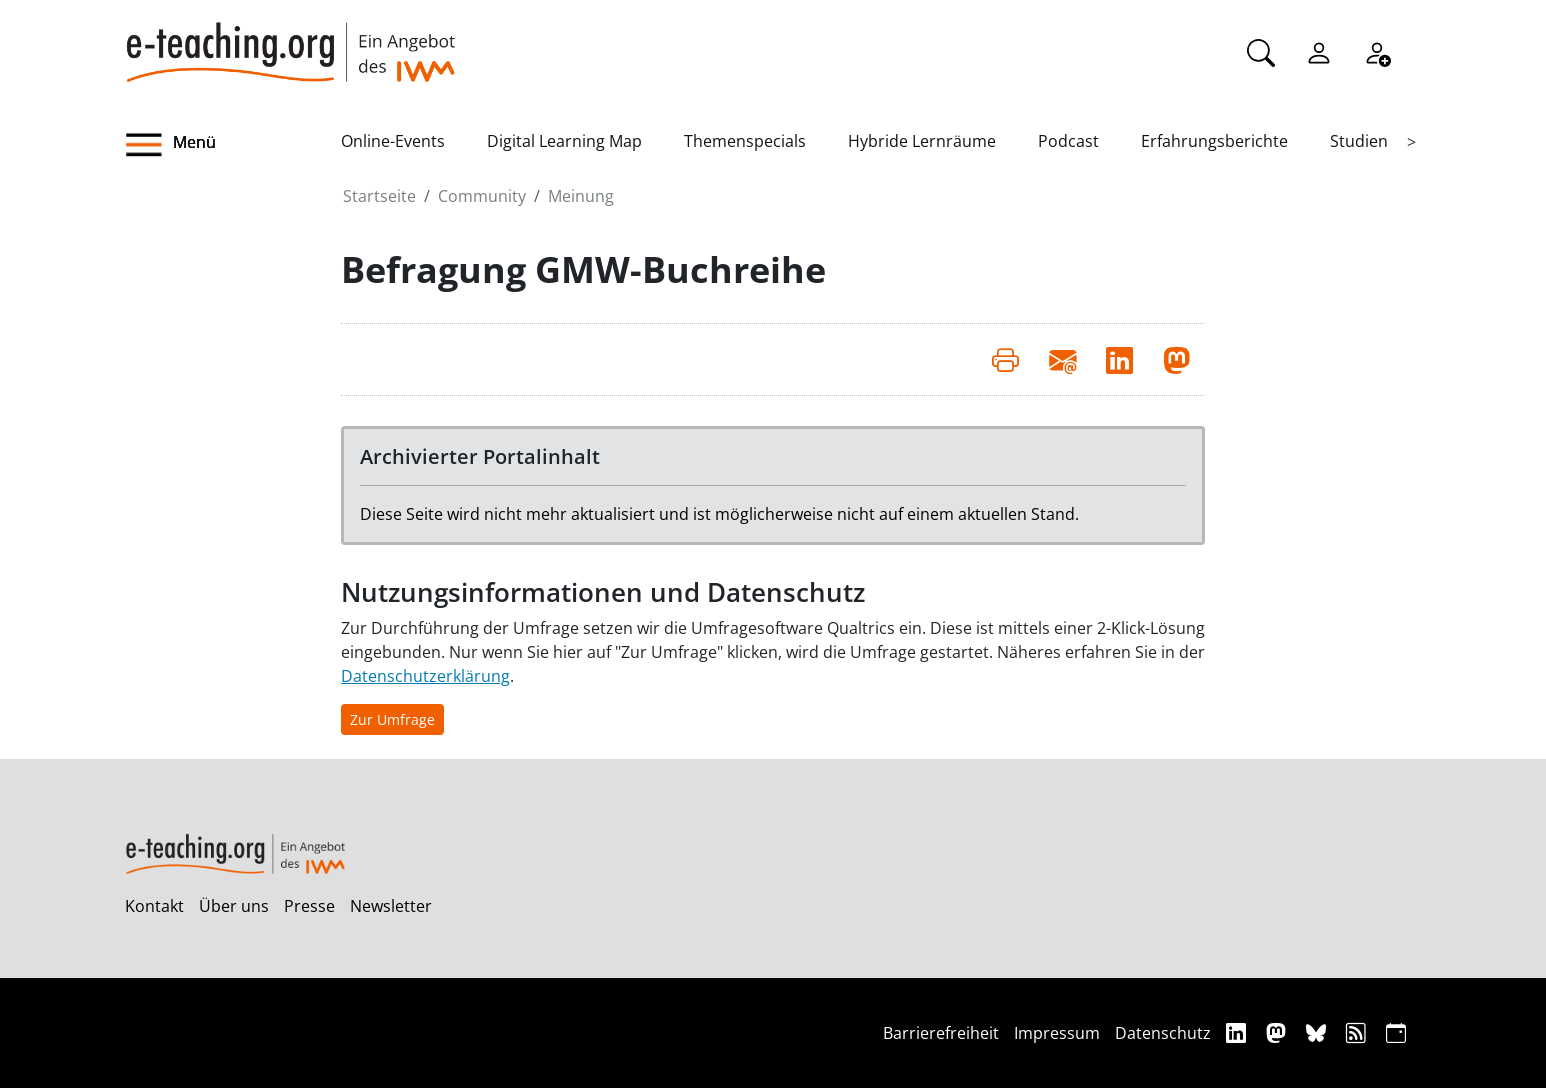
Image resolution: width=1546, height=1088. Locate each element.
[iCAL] (1396, 1032)
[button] (233, 145)
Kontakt (154, 906)
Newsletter (391, 906)
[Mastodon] (1278, 1032)
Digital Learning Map (564, 141)
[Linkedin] (1238, 1032)
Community (482, 196)
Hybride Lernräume (922, 141)
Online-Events (393, 141)
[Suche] (1261, 51)
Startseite (379, 196)
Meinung (581, 196)
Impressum (1057, 1033)
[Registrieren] (1377, 51)
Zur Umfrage (392, 719)
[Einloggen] (1319, 51)
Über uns (234, 906)
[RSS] (1358, 1032)
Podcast (1068, 141)
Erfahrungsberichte (1214, 141)
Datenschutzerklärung (425, 676)
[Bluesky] (1318, 1032)
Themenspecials (745, 141)
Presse (309, 906)
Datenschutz (1163, 1033)
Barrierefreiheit (941, 1033)
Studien (1359, 141)
